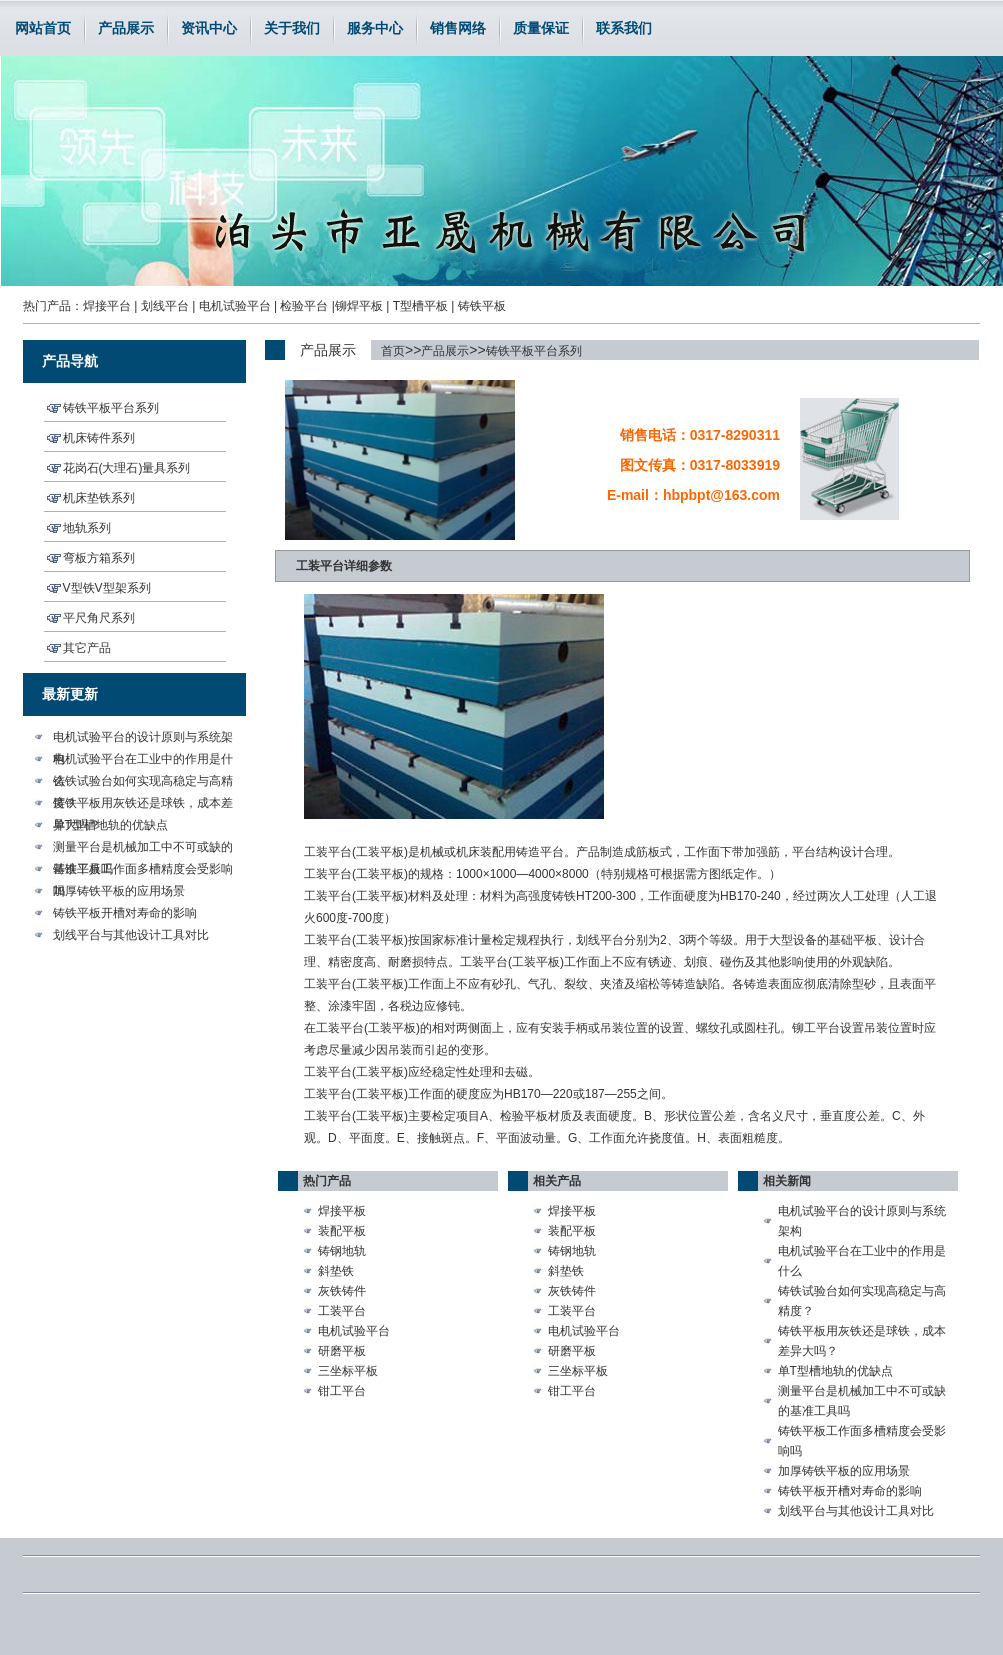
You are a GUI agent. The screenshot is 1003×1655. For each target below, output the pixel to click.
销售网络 (458, 28)
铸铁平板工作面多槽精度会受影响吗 (143, 871)
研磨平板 (342, 1351)
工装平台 (342, 1311)
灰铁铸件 (342, 1291)
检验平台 (304, 306)
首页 (393, 351)
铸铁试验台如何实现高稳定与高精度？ (143, 783)
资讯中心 (209, 28)
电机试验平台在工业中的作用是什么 (143, 761)
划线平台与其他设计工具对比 (131, 935)
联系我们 (624, 28)
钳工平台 (342, 1391)
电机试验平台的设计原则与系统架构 (143, 739)
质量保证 (541, 28)
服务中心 (375, 28)
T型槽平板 (420, 306)
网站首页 (43, 28)
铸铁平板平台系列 (534, 351)
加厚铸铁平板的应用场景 (119, 891)
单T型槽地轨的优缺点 (110, 825)
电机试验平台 (235, 306)
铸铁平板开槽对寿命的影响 (125, 913)
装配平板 (342, 1231)
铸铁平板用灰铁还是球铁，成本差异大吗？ (143, 805)
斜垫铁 (336, 1271)
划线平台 (165, 306)
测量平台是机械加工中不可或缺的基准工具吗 (143, 849)
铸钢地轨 (342, 1251)
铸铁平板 (482, 306)
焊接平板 (342, 1211)
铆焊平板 (359, 306)
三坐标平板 (348, 1371)
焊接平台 (107, 306)
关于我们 (292, 28)
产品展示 (126, 28)
